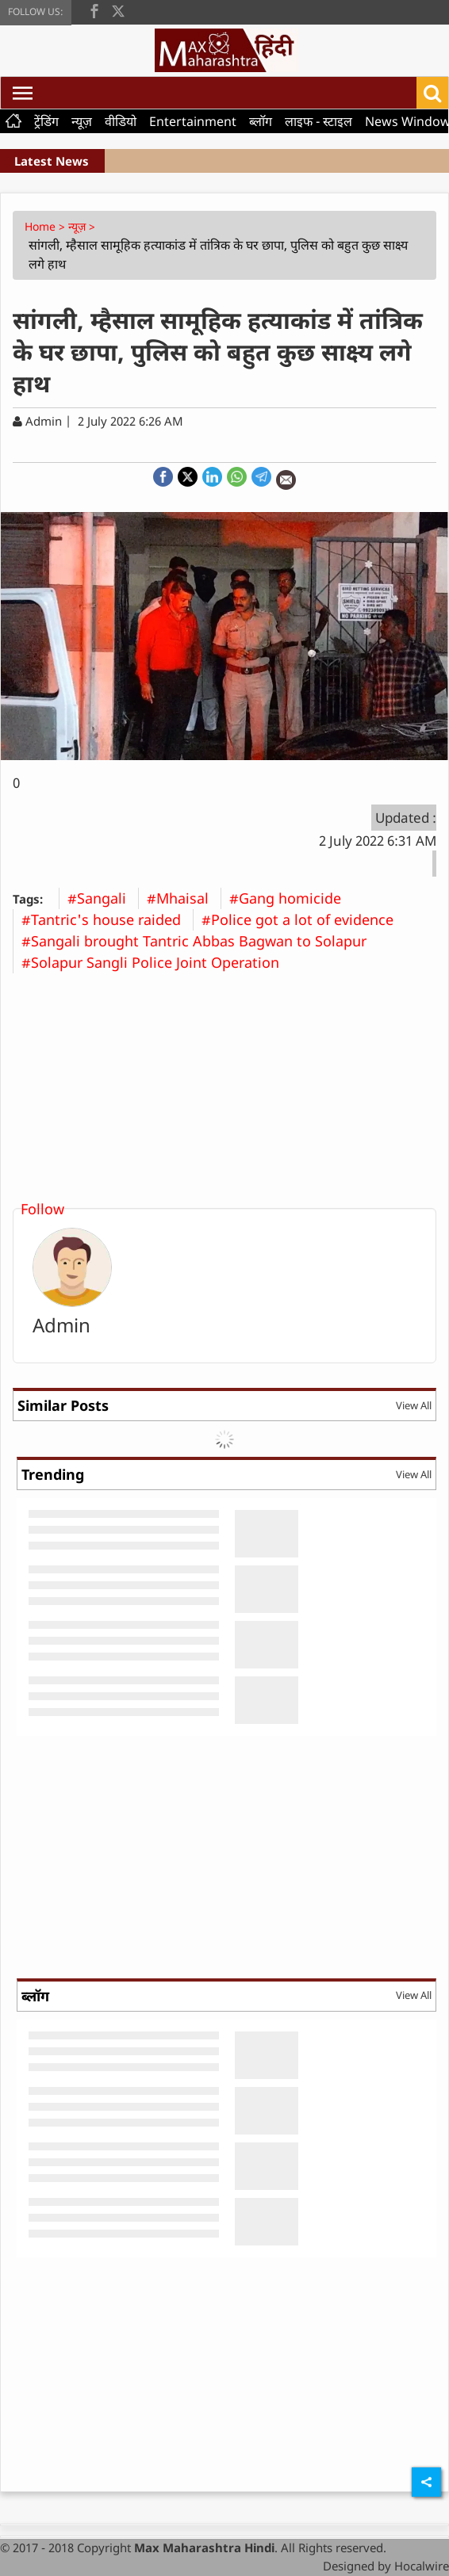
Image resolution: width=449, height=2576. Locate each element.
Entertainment (192, 121)
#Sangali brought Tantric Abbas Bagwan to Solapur (199, 940)
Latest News (51, 161)
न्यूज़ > (83, 226)
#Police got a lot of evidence (303, 919)
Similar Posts (63, 1405)
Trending (52, 1474)
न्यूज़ (81, 121)
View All (414, 1405)
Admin (61, 1325)
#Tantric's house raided (107, 919)
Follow (42, 1208)
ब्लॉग (260, 121)
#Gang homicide (291, 898)
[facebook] (94, 9)
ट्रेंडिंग (46, 121)
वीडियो (120, 121)
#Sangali (102, 898)
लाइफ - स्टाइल (318, 121)
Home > (46, 226)
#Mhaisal (184, 898)
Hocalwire (421, 2566)
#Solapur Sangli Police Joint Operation (156, 962)
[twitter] (118, 9)
